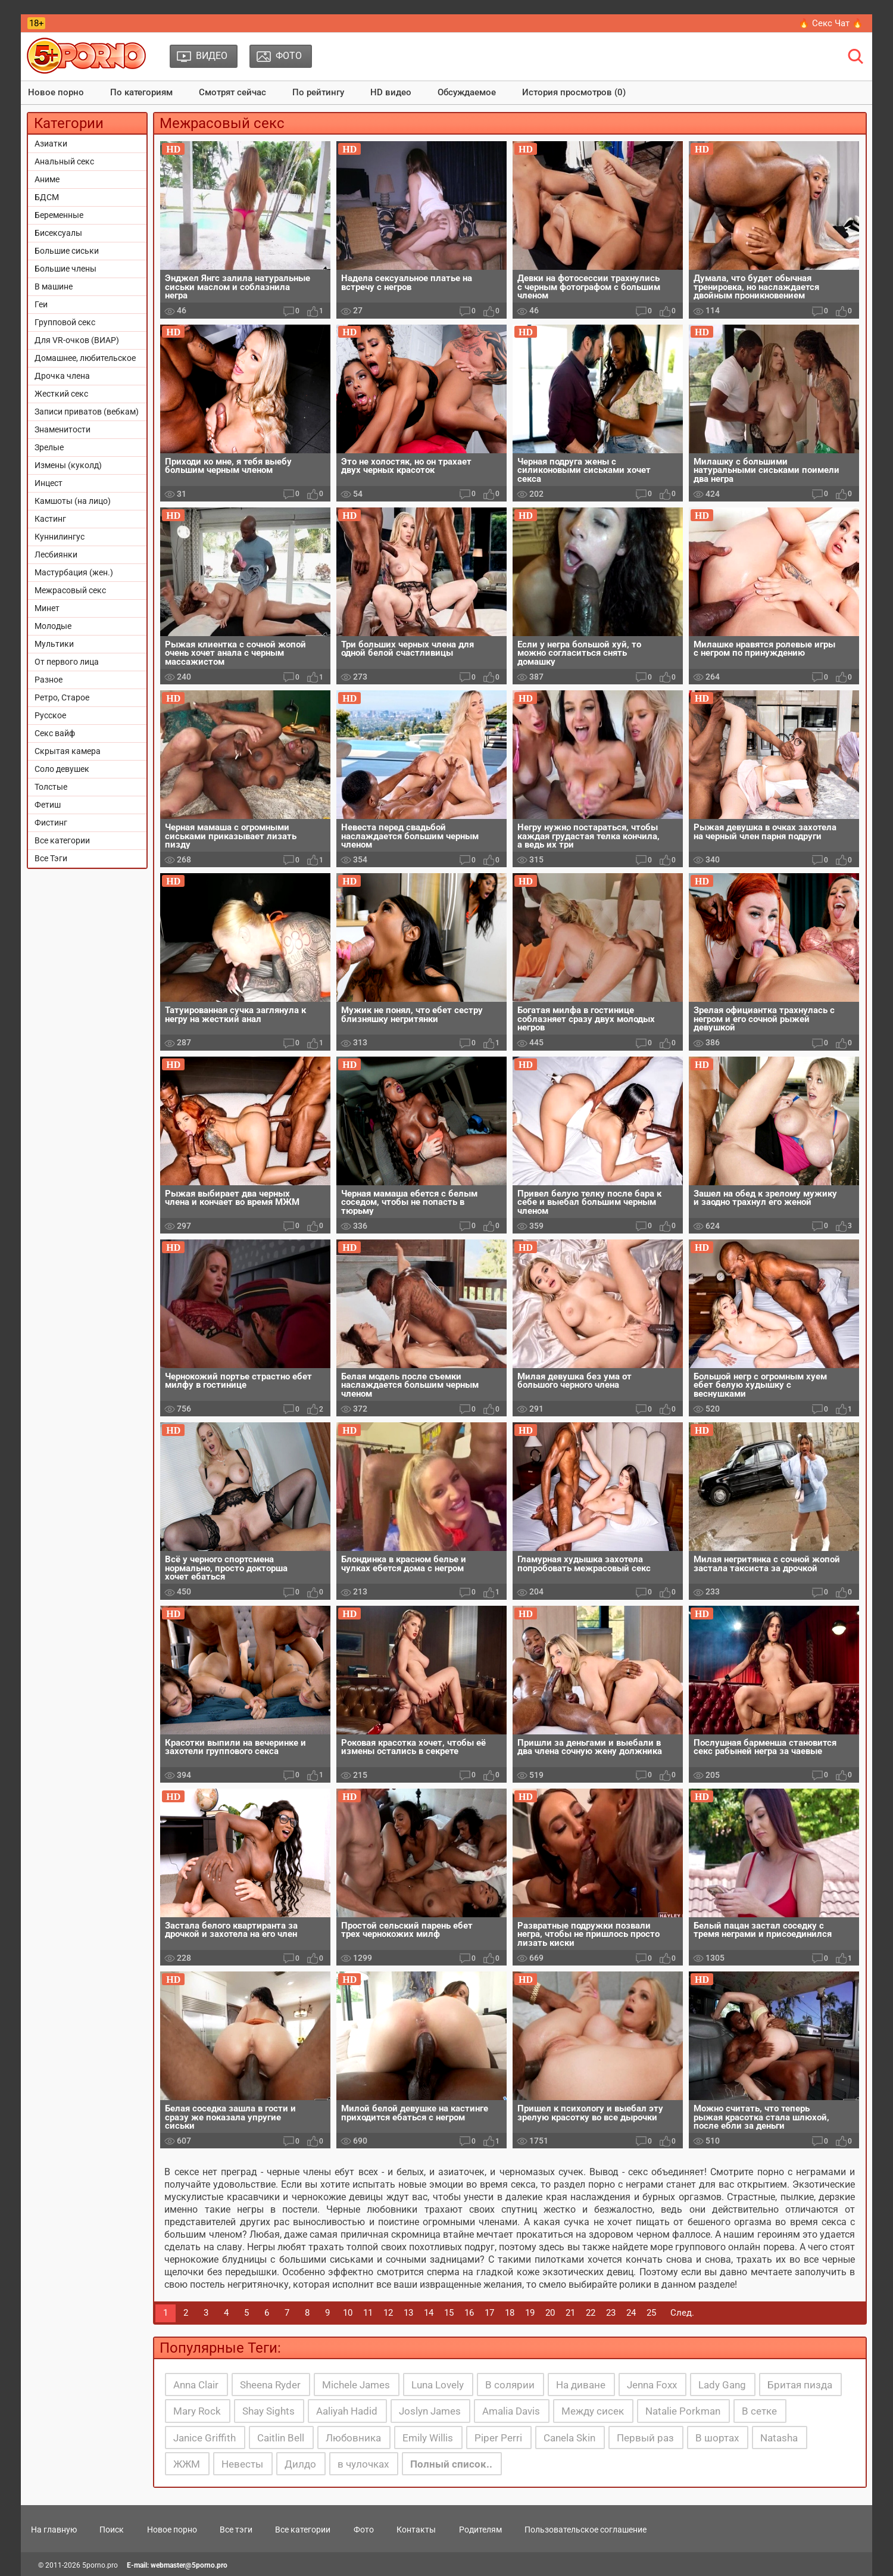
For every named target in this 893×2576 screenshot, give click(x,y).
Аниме (47, 179)
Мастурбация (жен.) (74, 572)
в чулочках (363, 2464)
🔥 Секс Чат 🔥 (830, 23)
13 (408, 2312)
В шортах (717, 2438)
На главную (54, 2529)
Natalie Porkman (682, 2411)
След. (682, 2312)
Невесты (242, 2464)
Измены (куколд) (68, 465)
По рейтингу (318, 92)
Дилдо (300, 2464)
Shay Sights (268, 2411)
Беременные (59, 215)
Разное (49, 679)
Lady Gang (722, 2385)
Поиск (111, 2529)
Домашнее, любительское (85, 358)
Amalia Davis (511, 2411)
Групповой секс (65, 322)
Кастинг (50, 519)
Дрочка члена (62, 376)
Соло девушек (62, 769)
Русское (50, 715)
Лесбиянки (56, 554)
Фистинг (51, 822)
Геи (41, 304)
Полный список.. (451, 2464)
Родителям (480, 2529)
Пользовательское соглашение (585, 2529)
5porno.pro (100, 2565)
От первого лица (67, 661)
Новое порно (56, 92)
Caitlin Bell (280, 2438)
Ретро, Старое (62, 697)
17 (489, 2312)
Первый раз (645, 2438)
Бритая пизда (799, 2385)
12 (388, 2312)
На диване (580, 2385)
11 (368, 2312)
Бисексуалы (58, 233)
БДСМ (47, 197)
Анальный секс (64, 161)
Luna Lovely (437, 2385)
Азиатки (51, 143)
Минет (47, 608)
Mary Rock (197, 2411)
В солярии (510, 2385)
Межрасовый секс (70, 590)
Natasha (779, 2438)
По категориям (141, 92)
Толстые (51, 787)
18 (509, 2312)
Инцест (49, 483)
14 (428, 2312)
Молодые (53, 626)
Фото (364, 2529)
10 (347, 2312)
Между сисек (592, 2411)
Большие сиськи (67, 251)
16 (469, 2312)
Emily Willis (427, 2438)
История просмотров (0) (574, 92)
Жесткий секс (61, 393)
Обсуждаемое (467, 92)
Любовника (353, 2438)
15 (449, 2312)
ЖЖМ (186, 2464)
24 (631, 2312)
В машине (54, 286)
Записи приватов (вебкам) (87, 411)
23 (611, 2312)
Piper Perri (498, 2438)
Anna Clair (195, 2385)
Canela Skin (569, 2438)
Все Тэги (51, 858)
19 (530, 2312)
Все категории (62, 840)
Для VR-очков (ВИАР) (77, 340)
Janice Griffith (204, 2438)
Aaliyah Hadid (346, 2411)
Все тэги (236, 2529)
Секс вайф (55, 733)
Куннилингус (60, 536)
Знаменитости (62, 429)
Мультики (54, 644)
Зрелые (49, 447)
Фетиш (48, 804)
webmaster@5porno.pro (189, 2565)
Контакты (416, 2529)
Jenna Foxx (652, 2385)
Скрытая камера (68, 751)
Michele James (356, 2385)
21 (570, 2312)
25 (651, 2312)
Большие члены (65, 268)
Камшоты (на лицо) (73, 501)
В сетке (759, 2411)
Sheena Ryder (270, 2385)
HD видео (390, 92)
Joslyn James (430, 2411)
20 (550, 2312)
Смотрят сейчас (232, 92)
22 (590, 2312)
